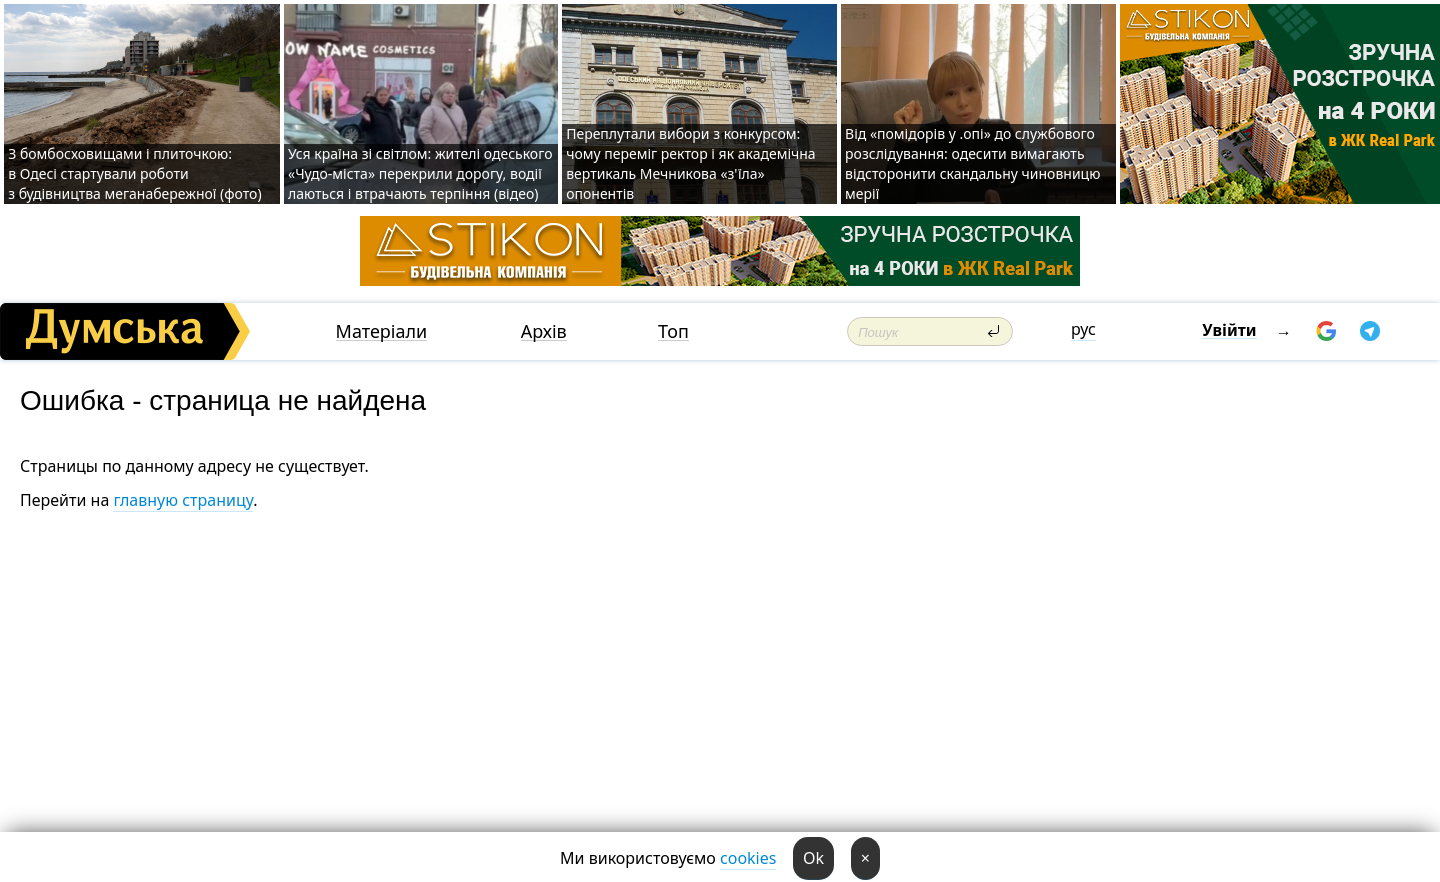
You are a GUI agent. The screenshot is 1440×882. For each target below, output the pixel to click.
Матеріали (382, 331)
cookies (748, 858)
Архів (544, 331)
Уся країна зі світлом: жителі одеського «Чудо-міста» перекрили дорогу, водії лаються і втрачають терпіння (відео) (420, 173)
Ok (813, 858)
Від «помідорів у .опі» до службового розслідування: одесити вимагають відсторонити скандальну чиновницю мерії (972, 163)
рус (1083, 329)
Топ (673, 331)
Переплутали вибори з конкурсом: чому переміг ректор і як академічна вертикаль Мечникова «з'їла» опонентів (690, 163)
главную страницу (183, 500)
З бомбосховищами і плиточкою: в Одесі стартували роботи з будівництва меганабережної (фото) (134, 173)
